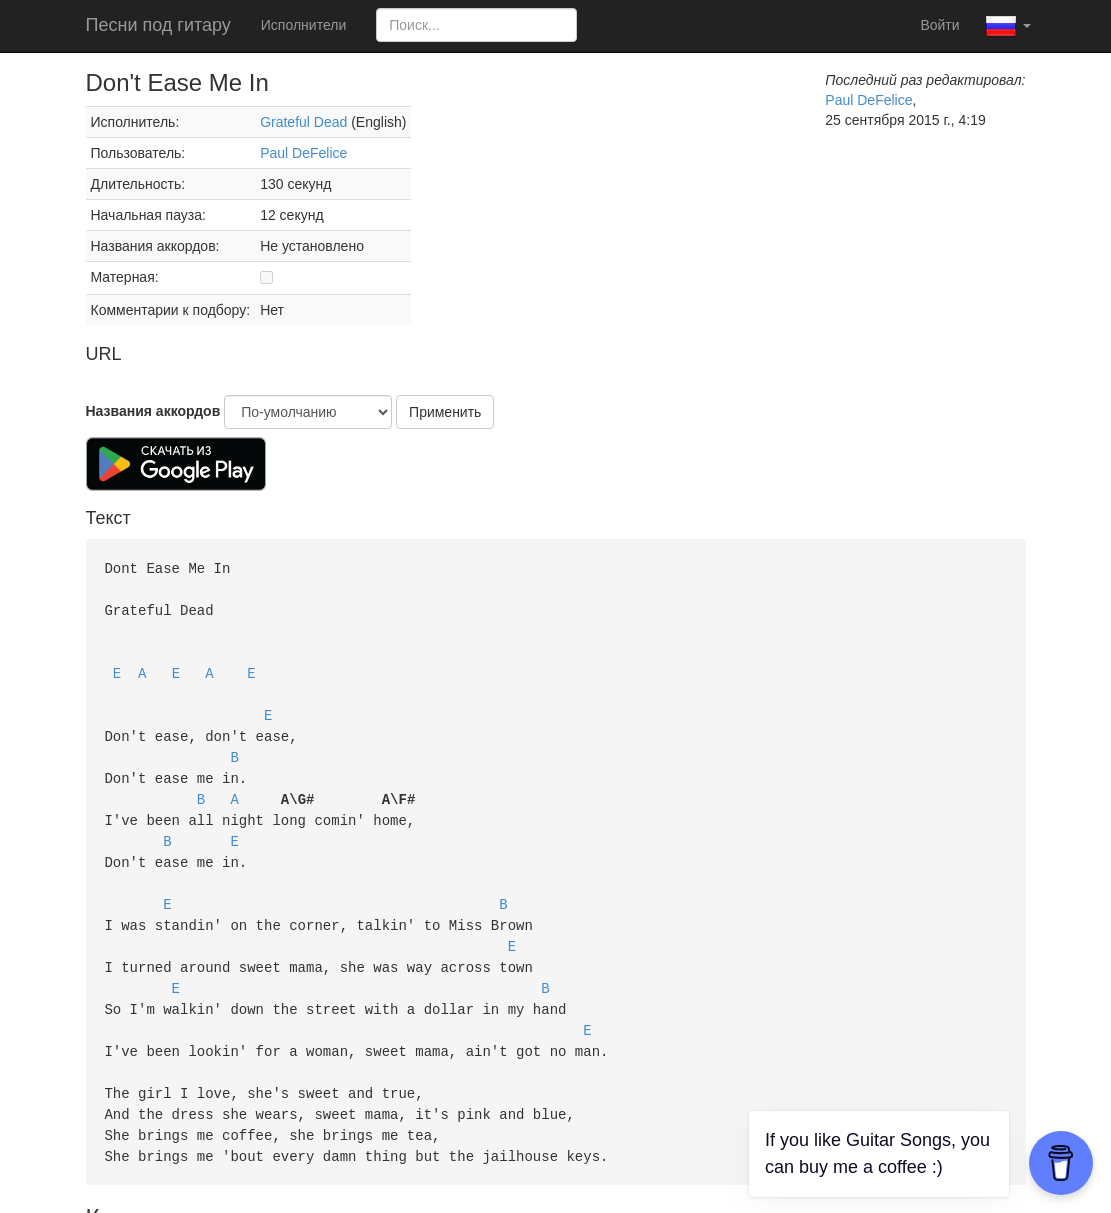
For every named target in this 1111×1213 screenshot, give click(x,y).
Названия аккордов (153, 411)
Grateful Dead (303, 122)
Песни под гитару (158, 25)
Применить (445, 412)
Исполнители (303, 25)
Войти (939, 25)
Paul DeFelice (303, 153)
